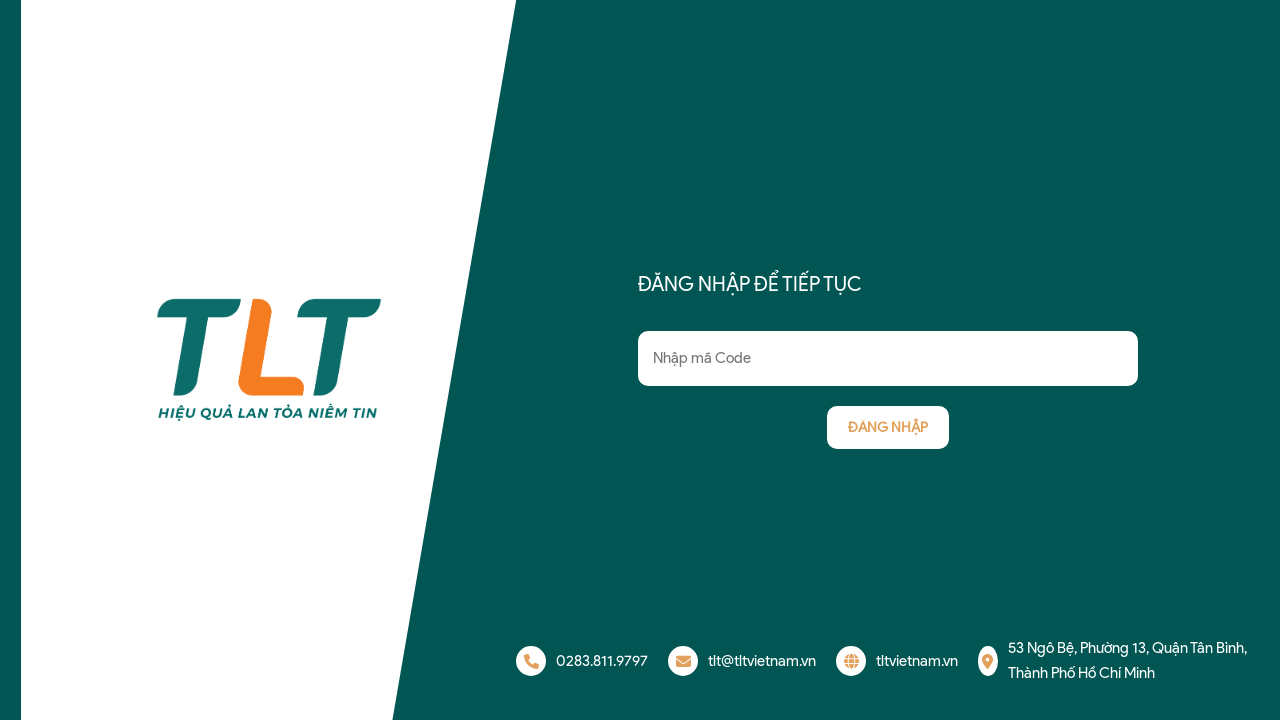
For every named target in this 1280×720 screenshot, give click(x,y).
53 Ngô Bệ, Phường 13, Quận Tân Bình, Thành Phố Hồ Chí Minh (1112, 660)
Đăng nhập (888, 427)
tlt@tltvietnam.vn (742, 661)
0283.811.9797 (582, 661)
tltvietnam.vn (897, 661)
